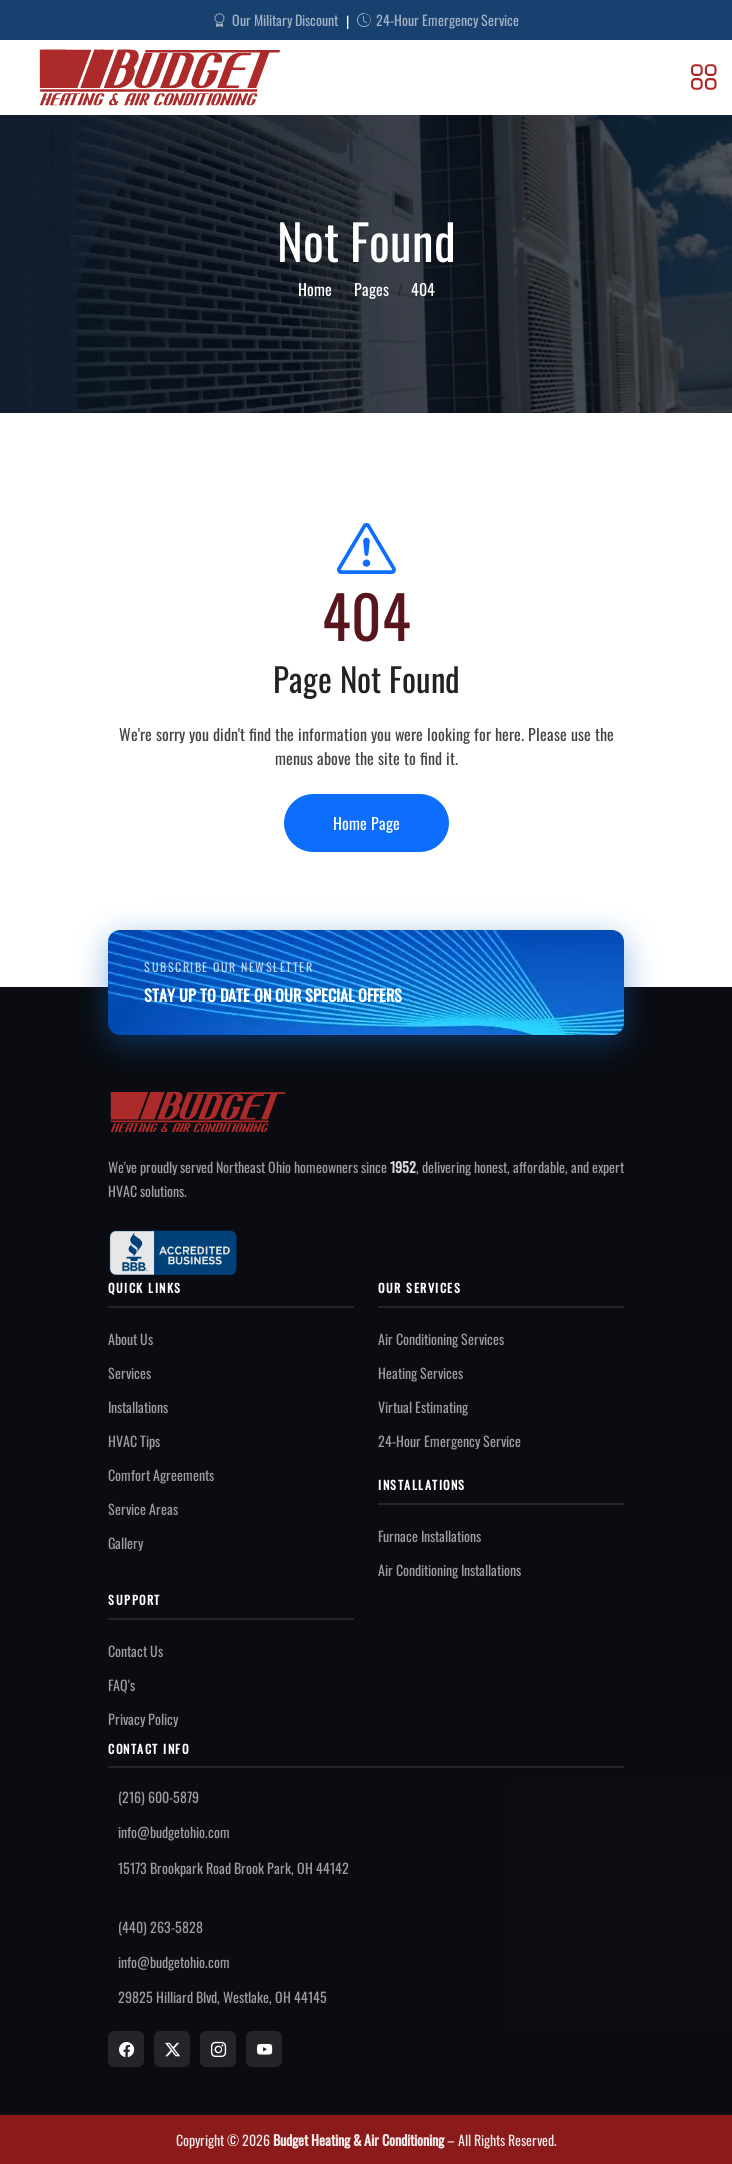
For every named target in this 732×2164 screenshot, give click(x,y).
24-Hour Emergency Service (449, 1440)
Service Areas (143, 1508)
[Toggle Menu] (704, 77)
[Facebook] (126, 2049)
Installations (138, 1406)
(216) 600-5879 (158, 1796)
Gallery (125, 1542)
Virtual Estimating (423, 1406)
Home (315, 289)
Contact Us (135, 1650)
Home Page (366, 823)
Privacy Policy (143, 1718)
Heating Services (420, 1372)
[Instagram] (218, 2049)
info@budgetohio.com (174, 1831)
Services (129, 1372)
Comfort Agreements (161, 1474)
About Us (130, 1338)
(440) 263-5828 (160, 1926)
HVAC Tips (134, 1440)
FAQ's (121, 1684)
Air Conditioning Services (441, 1338)
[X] (172, 2049)
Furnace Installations (429, 1535)
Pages (371, 289)
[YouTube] (264, 2049)
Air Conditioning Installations (449, 1569)
